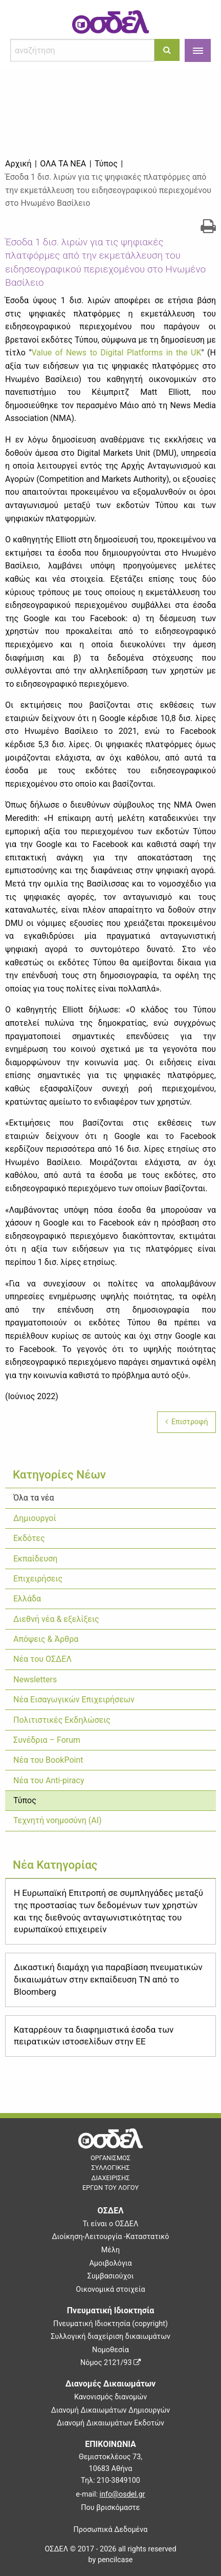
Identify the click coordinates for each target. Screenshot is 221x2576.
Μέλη (110, 2250)
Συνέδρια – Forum (46, 1740)
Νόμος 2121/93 (110, 2362)
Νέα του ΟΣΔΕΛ (42, 1659)
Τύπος (24, 1800)
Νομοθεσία (110, 2350)
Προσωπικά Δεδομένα (111, 2529)
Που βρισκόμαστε (110, 2507)
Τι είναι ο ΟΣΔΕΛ (111, 2224)
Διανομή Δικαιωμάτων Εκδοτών (110, 2423)
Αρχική (18, 163)
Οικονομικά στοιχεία (110, 2289)
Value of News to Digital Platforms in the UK (117, 352)
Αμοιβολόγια (110, 2263)
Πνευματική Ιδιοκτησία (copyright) (110, 2323)
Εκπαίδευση (35, 1559)
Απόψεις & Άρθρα (45, 1639)
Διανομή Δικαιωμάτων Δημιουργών (110, 2410)
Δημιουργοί (34, 1518)
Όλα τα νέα (33, 1498)
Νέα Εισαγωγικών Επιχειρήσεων (74, 1699)
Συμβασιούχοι (110, 2276)
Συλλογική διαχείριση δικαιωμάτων (110, 2336)
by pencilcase (111, 2560)
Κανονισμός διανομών (110, 2397)
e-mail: (110, 2494)
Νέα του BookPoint (48, 1760)
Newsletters (35, 1679)
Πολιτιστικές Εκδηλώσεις (61, 1720)
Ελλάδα (27, 1598)
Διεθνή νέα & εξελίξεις (56, 1619)
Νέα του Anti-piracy (48, 1780)
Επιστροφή (186, 1422)
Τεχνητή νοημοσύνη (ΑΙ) (57, 1820)
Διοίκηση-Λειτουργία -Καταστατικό (110, 2236)
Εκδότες (29, 1538)
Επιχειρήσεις (37, 1578)
